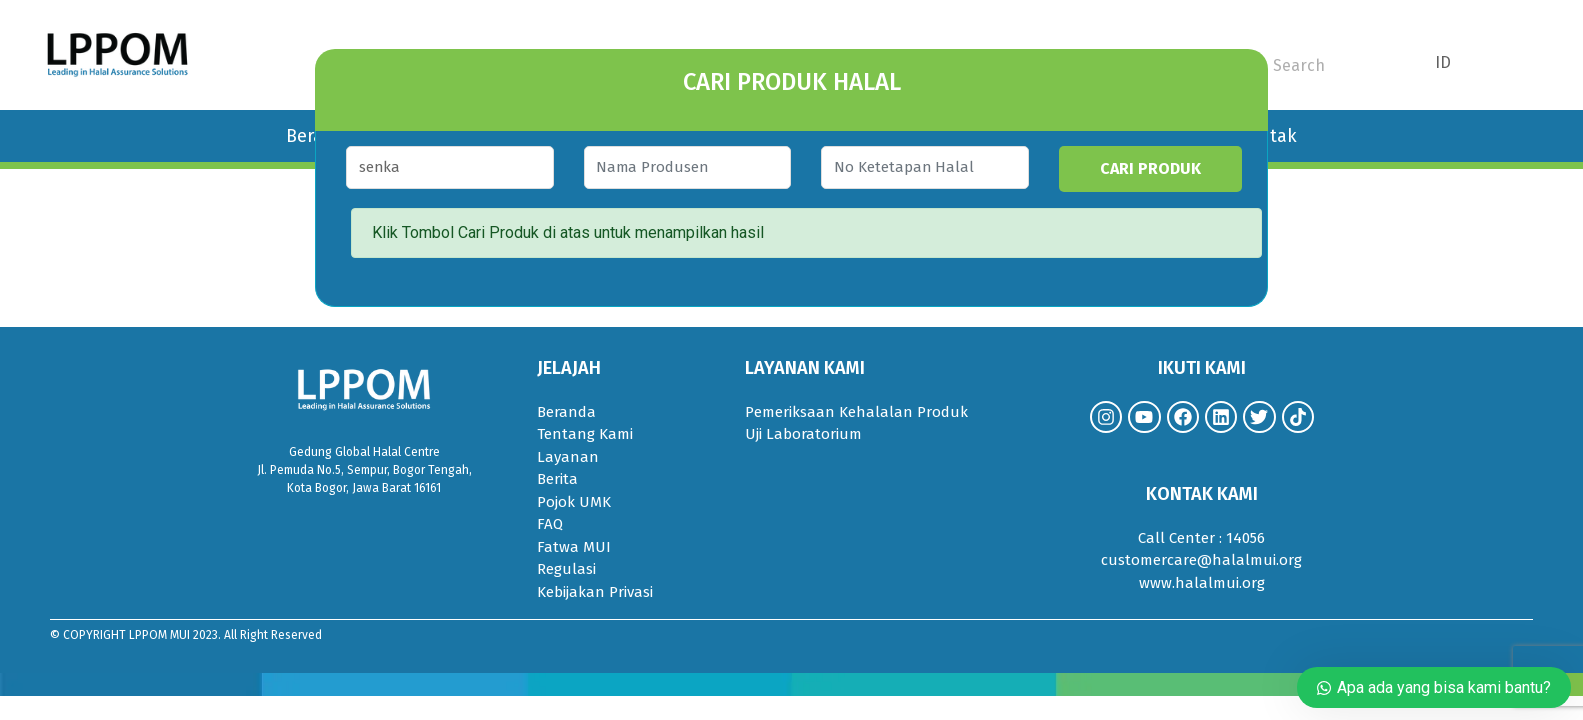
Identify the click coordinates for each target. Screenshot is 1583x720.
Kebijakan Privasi (595, 592)
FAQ (550, 524)
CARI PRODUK (1166, 168)
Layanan (568, 457)
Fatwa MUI (574, 547)
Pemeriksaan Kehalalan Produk (856, 412)
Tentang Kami (585, 434)
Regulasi (566, 569)
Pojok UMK (574, 502)
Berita (557, 479)
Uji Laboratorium (803, 434)
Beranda (566, 412)
